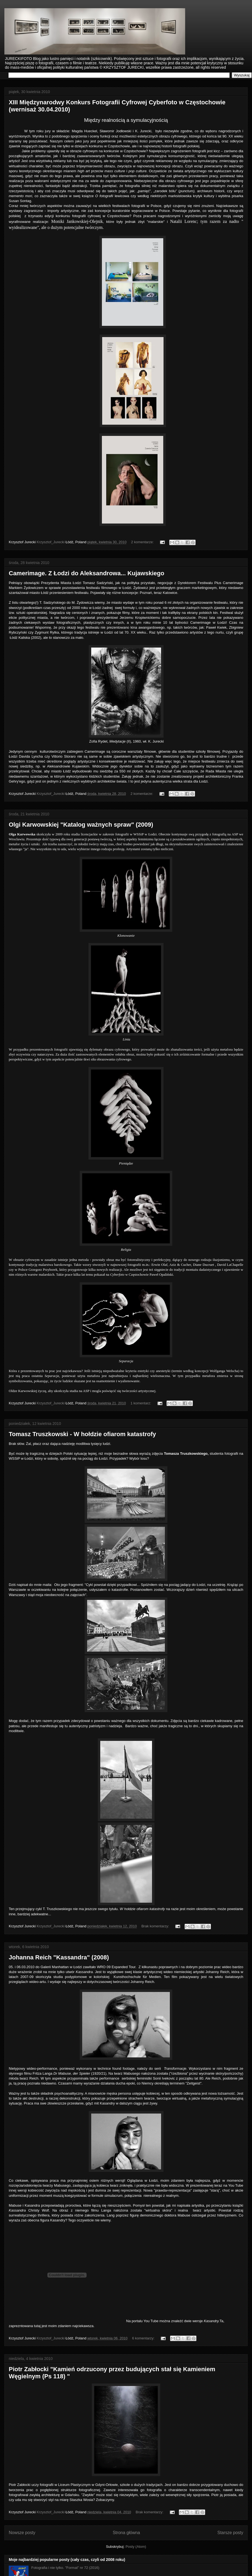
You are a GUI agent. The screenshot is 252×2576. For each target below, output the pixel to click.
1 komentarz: (141, 1403)
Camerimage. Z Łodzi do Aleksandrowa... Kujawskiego (86, 573)
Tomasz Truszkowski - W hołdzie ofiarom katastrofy (82, 1434)
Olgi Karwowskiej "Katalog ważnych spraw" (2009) (81, 824)
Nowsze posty (22, 2532)
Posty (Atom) (135, 2547)
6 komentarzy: (143, 2338)
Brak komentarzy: (155, 1926)
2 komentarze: (143, 542)
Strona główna (126, 2532)
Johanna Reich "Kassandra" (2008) (59, 1957)
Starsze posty (230, 2532)
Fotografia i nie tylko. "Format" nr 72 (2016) (65, 2568)
